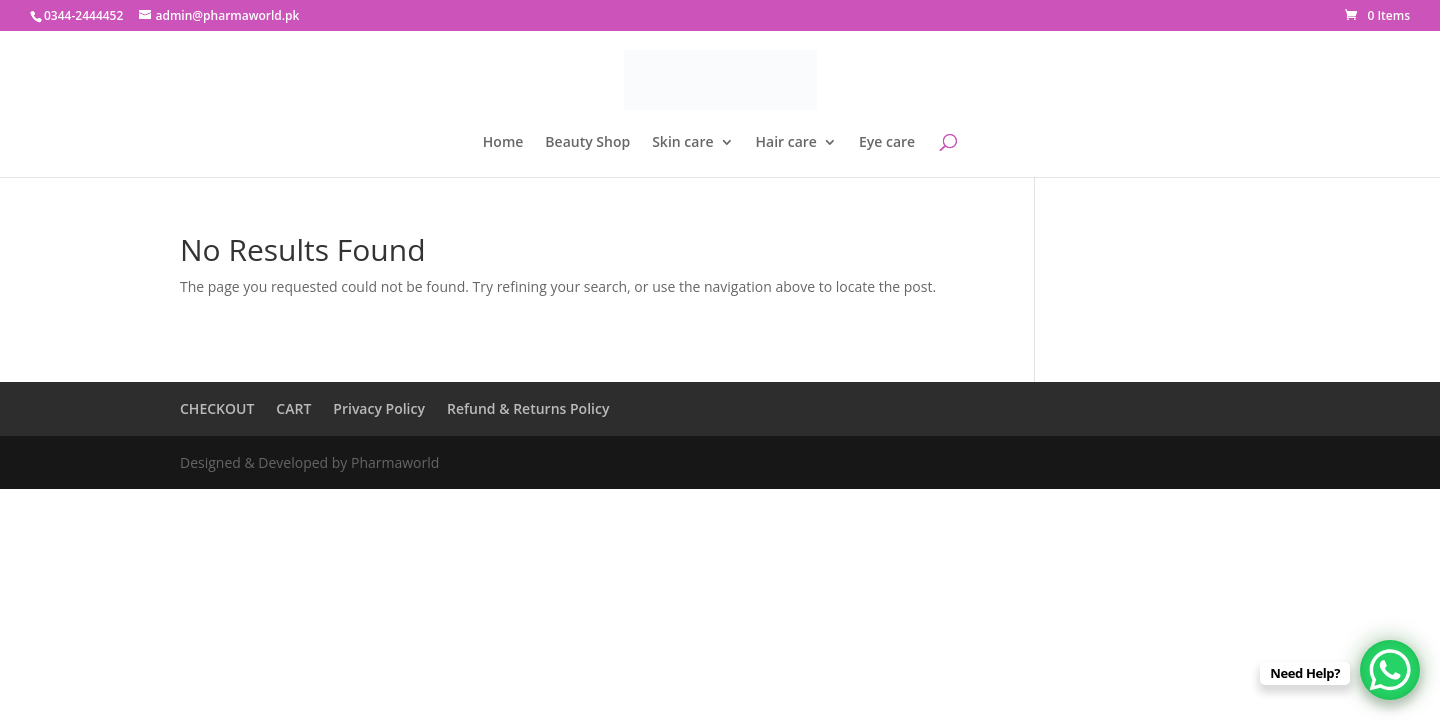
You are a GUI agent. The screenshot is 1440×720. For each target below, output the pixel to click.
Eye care (887, 143)
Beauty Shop (587, 143)
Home (503, 143)
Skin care (682, 143)
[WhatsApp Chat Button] (1390, 670)
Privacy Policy (379, 408)
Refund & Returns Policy (528, 408)
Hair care (786, 143)
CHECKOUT (217, 408)
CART (293, 408)
